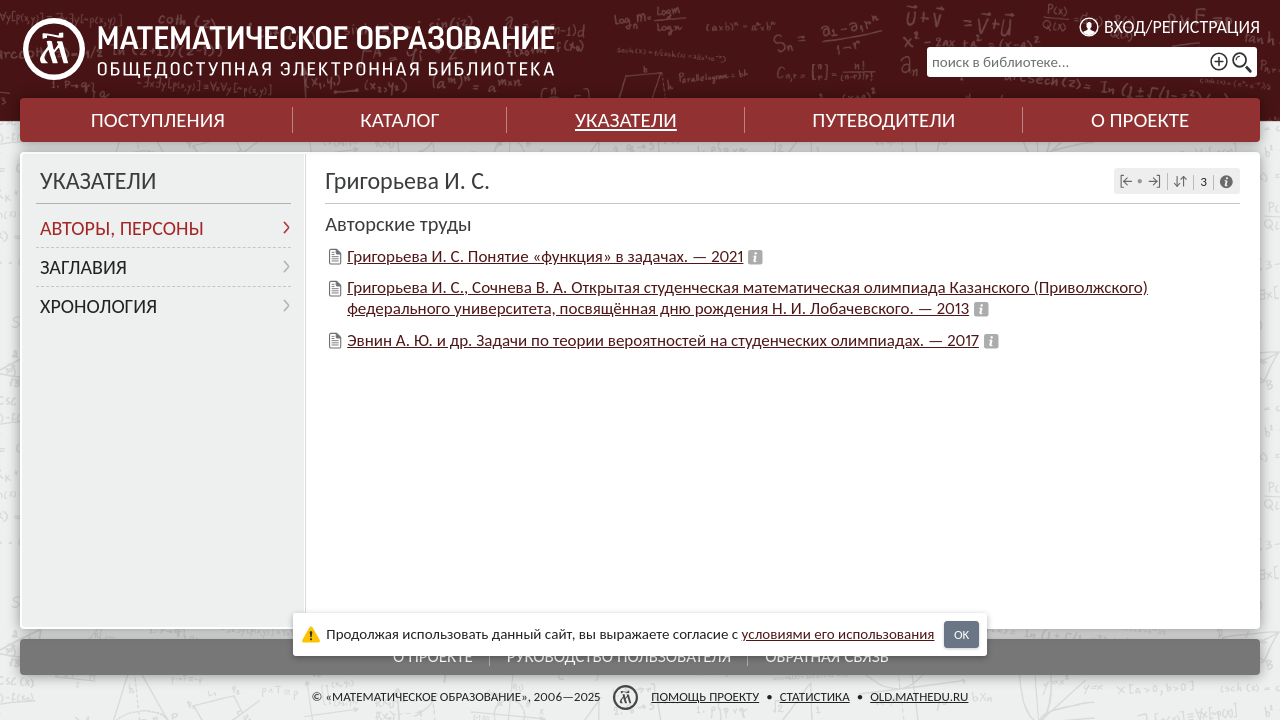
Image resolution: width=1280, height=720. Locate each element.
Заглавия (83, 267)
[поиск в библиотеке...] (1092, 62)
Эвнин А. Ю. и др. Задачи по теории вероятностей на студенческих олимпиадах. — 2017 (663, 340)
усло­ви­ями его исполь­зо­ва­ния (838, 634)
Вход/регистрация (1182, 27)
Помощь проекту (705, 696)
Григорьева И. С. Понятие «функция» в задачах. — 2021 (545, 256)
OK (961, 634)
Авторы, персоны (122, 228)
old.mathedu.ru (919, 696)
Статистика (815, 696)
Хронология (98, 306)
